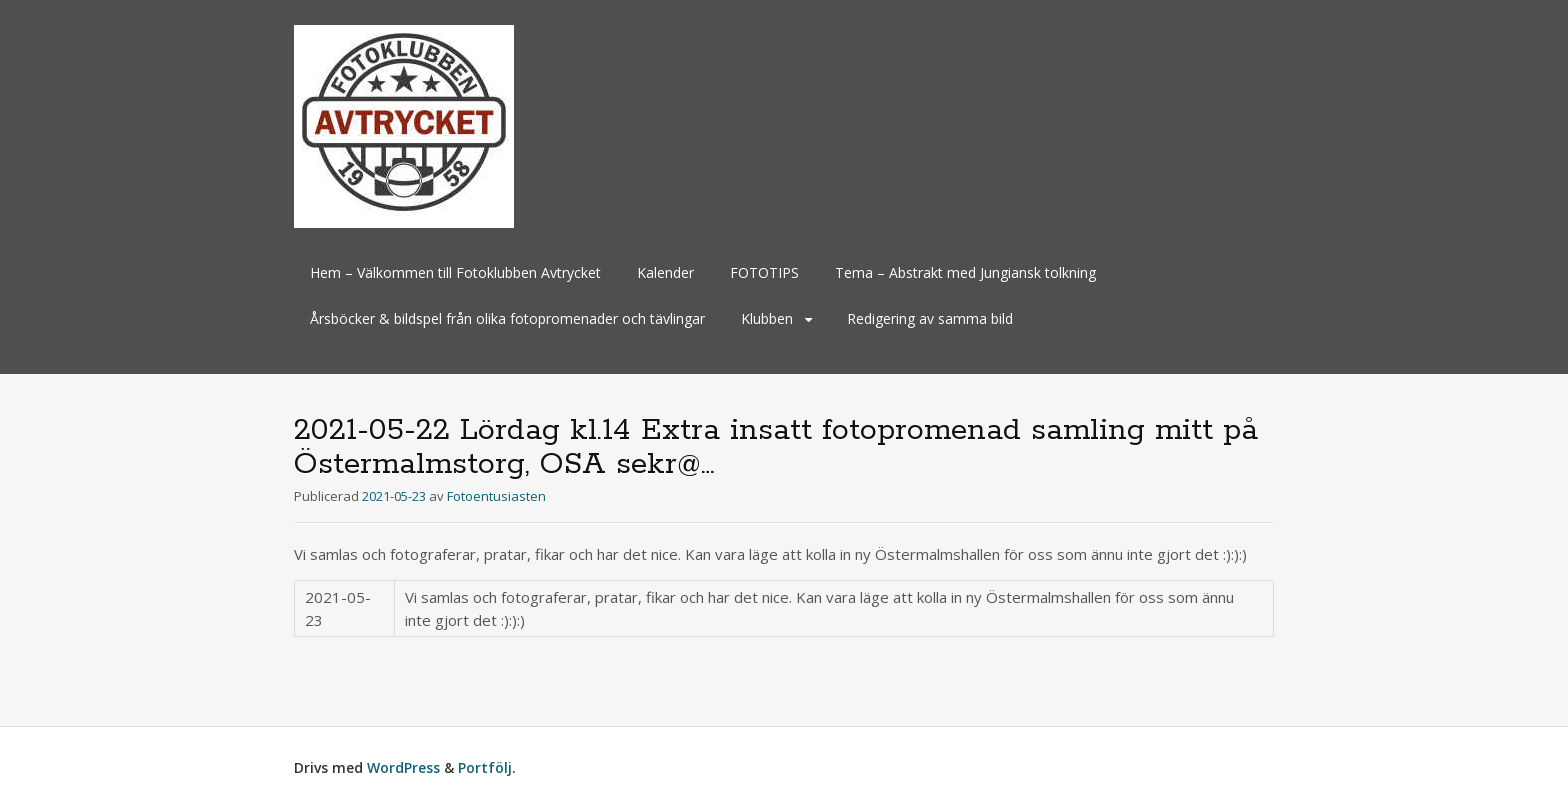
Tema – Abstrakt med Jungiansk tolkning (965, 272)
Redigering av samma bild (930, 318)
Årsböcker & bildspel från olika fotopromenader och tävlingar (507, 318)
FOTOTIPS (764, 272)
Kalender (665, 272)
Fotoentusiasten (496, 496)
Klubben (767, 318)
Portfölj (485, 767)
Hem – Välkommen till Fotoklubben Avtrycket (455, 272)
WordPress (403, 767)
